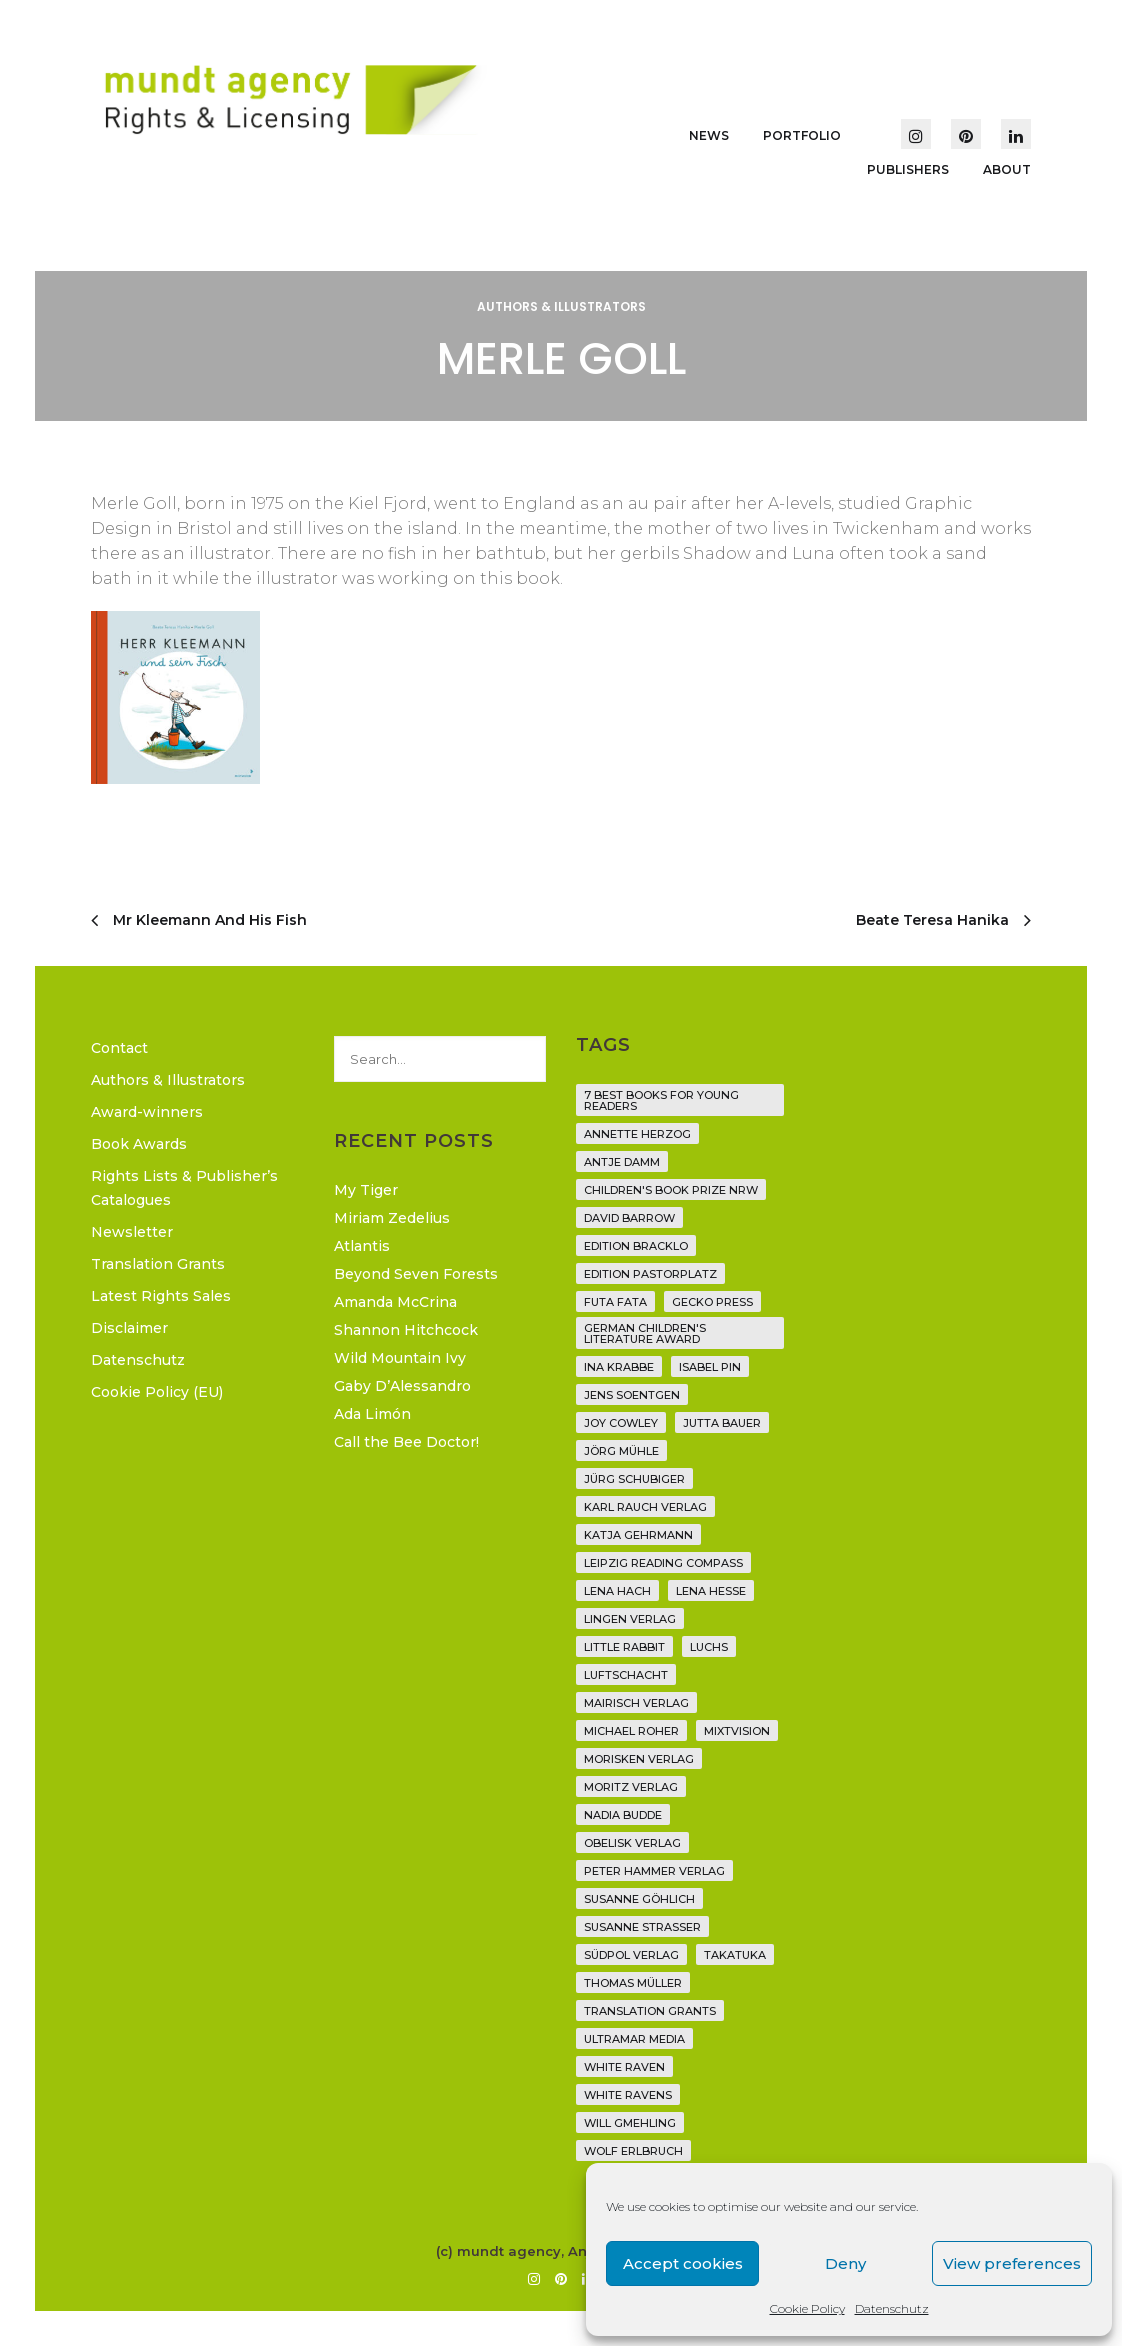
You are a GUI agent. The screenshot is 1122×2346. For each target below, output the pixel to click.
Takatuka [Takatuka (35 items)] (735, 1955)
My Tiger (366, 1190)
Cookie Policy (807, 2308)
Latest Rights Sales (161, 1296)
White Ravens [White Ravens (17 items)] (628, 2095)
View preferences (1012, 2263)
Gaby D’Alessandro (402, 1386)
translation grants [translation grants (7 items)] (650, 2011)
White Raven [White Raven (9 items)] (624, 2067)
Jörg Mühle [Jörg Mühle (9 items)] (621, 1451)
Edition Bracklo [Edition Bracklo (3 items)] (636, 1246)
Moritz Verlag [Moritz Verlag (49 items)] (631, 1787)
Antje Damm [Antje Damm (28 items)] (622, 1162)
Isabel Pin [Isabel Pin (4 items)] (710, 1367)
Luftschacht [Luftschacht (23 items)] (626, 1675)
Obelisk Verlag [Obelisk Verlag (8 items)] (632, 1843)
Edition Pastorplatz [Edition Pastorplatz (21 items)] (650, 1274)
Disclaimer (129, 1328)
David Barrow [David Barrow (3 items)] (629, 1218)
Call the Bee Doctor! (406, 1442)
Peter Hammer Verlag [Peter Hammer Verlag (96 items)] (654, 1871)
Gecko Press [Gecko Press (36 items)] (712, 1302)
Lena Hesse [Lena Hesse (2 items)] (711, 1591)
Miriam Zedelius (392, 1218)
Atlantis (362, 1246)
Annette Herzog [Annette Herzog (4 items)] (637, 1134)
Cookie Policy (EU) (157, 1392)
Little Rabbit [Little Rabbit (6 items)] (624, 1647)
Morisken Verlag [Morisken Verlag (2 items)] (639, 1759)
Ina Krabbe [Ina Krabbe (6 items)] (619, 1367)
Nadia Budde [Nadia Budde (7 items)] (623, 1815)
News (709, 135)
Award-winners (147, 1112)
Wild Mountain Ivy (400, 1358)
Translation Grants (158, 1264)
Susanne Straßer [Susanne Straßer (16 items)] (642, 1927)
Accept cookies (683, 2263)
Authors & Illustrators (561, 306)
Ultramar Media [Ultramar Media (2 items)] (634, 2039)
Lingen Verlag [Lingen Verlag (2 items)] (630, 1619)
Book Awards (139, 1144)
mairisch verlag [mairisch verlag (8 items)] (636, 1703)
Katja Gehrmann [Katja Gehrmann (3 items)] (638, 1535)
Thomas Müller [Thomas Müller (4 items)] (633, 1983)
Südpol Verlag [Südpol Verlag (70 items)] (631, 1955)
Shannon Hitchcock (406, 1330)
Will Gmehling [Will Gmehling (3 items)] (630, 2123)
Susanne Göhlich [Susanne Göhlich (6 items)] (639, 1899)
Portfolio (802, 135)
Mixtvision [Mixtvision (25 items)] (737, 1731)
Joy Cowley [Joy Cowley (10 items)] (621, 1423)
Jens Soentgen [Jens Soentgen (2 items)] (632, 1395)
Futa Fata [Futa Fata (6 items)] (615, 1302)
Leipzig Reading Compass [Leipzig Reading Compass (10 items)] (663, 1563)
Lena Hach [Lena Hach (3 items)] (617, 1591)
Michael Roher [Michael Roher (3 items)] (631, 1731)
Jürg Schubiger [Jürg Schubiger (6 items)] (634, 1479)
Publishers (908, 169)
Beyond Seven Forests (416, 1274)
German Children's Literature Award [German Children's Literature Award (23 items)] (645, 1333)
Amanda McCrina (395, 1302)
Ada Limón (372, 1414)
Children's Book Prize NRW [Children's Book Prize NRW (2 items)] (671, 1190)
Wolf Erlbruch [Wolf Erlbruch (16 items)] (633, 2151)
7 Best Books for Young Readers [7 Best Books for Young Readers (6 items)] (661, 1100)
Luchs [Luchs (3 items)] (709, 1647)
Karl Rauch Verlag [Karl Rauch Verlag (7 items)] (645, 1507)
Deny (845, 2263)
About (1007, 169)
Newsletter (132, 1232)
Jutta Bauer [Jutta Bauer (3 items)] (722, 1423)
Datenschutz (892, 2308)
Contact (119, 1048)
